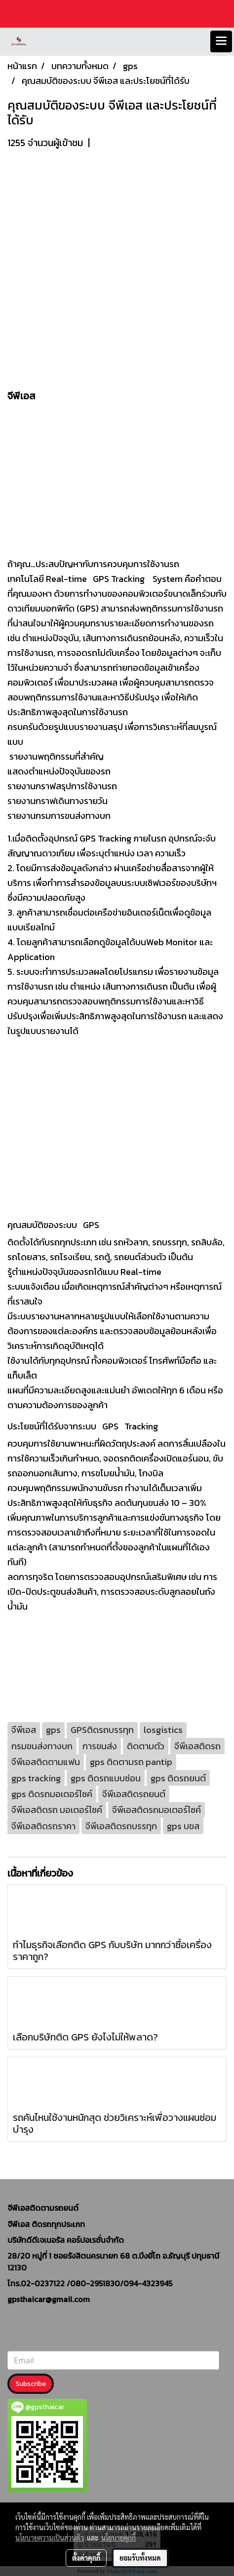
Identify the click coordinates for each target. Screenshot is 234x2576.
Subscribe (30, 2384)
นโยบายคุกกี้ (118, 2537)
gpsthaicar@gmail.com (48, 2299)
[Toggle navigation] (221, 41)
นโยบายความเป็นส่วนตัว (49, 2537)
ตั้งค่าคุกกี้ (86, 2557)
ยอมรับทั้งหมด (140, 2557)
